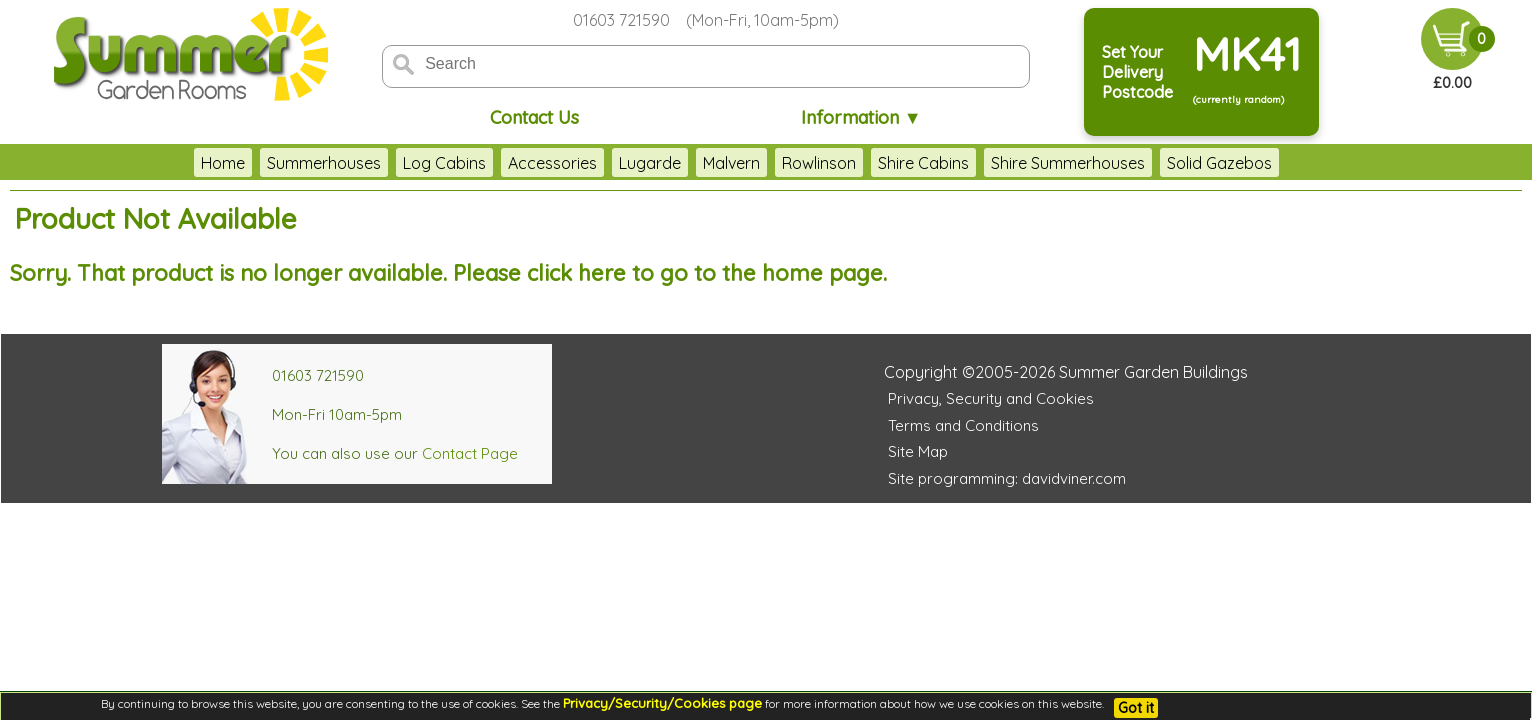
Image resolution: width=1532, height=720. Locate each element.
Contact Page (470, 453)
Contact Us (534, 117)
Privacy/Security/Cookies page (662, 703)
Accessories (552, 163)
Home (223, 163)
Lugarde (650, 163)
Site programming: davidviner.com (1007, 478)
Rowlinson (819, 163)
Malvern (731, 163)
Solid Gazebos (1219, 163)
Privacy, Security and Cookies (991, 398)
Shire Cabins (923, 163)
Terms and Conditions (963, 425)
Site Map (918, 451)
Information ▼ (861, 117)
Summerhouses (324, 163)
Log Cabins (444, 163)
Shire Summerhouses (1068, 163)
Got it (1136, 708)
